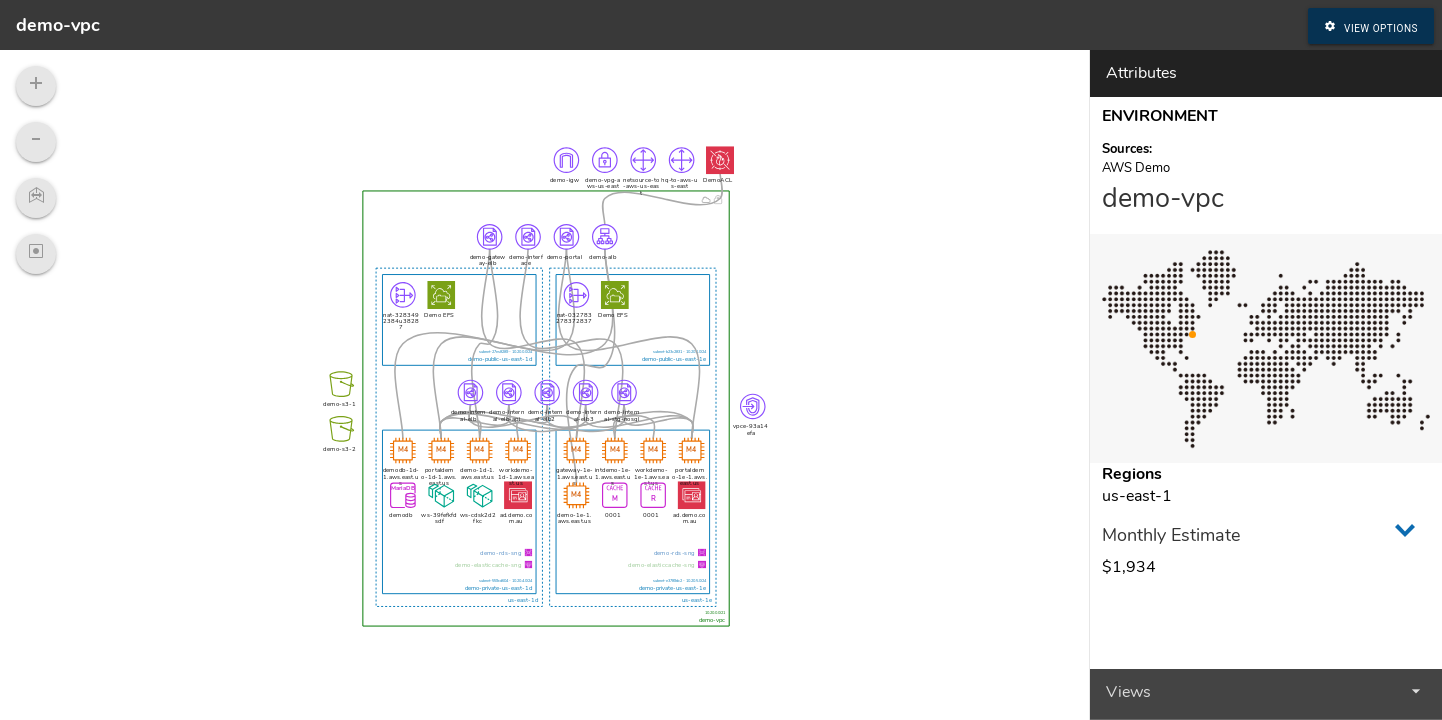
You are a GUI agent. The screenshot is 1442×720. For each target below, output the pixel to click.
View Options (1371, 26)
